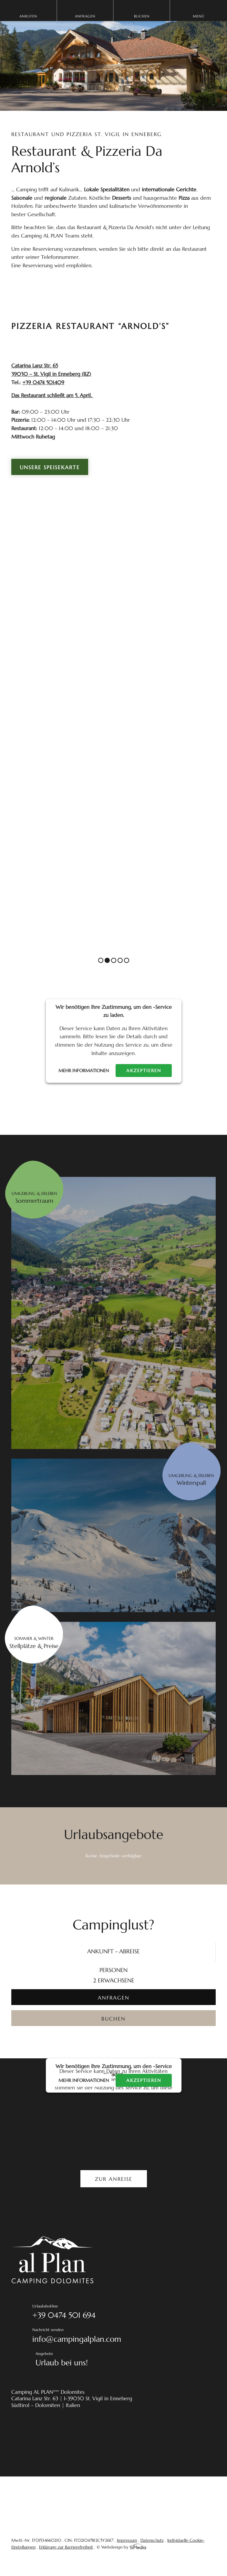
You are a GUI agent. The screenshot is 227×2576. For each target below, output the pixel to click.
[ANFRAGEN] (113, 1997)
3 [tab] (113, 960)
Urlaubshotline (124, 2313)
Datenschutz (152, 2540)
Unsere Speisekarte (50, 467)
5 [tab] (126, 960)
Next (206, 952)
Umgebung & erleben (34, 1198)
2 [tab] (107, 960)
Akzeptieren (143, 1070)
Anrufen (28, 16)
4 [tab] (120, 960)
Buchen (142, 16)
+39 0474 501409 (43, 382)
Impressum (127, 2540)
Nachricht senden (124, 2336)
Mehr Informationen (83, 1070)
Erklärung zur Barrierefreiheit (66, 2547)
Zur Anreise (113, 2179)
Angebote (126, 2360)
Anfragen (85, 16)
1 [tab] (100, 960)
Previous (182, 952)
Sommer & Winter (34, 1643)
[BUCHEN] (113, 2018)
